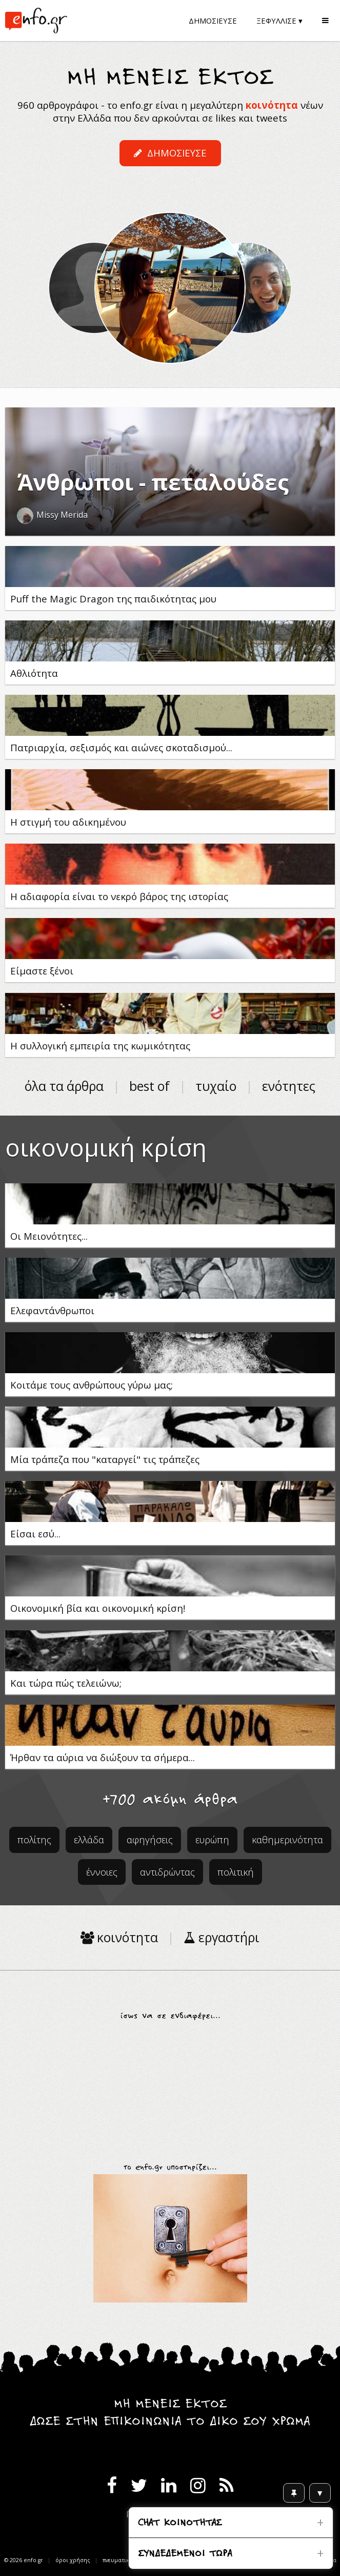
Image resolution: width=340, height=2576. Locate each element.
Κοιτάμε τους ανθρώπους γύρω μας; (91, 1384)
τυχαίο (215, 1086)
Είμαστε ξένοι (41, 970)
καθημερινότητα (287, 1839)
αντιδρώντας (167, 1871)
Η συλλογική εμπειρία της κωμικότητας (100, 1045)
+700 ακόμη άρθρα (170, 1800)
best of (149, 1086)
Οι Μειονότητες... (49, 1236)
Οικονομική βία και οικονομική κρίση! (97, 1608)
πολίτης (34, 1839)
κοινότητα (272, 105)
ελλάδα (89, 1839)
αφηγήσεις (150, 1839)
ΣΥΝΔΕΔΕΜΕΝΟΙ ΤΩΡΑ (185, 2554)
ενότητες (288, 1086)
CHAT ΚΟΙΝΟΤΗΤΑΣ (180, 2523)
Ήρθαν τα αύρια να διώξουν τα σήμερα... (102, 1757)
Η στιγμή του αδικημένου (68, 821)
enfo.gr (33, 2560)
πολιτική (235, 1871)
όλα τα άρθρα (64, 1086)
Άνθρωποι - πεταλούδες (153, 481)
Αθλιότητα (34, 673)
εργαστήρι (221, 1937)
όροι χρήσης (72, 2560)
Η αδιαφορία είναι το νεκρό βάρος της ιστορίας (119, 896)
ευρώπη (212, 1839)
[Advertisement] (170, 2087)
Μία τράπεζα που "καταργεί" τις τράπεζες (104, 1459)
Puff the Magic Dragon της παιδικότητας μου (113, 598)
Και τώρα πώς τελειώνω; (66, 1682)
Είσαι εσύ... (35, 1533)
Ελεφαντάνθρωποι (52, 1310)
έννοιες (101, 1871)
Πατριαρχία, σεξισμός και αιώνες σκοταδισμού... (121, 747)
